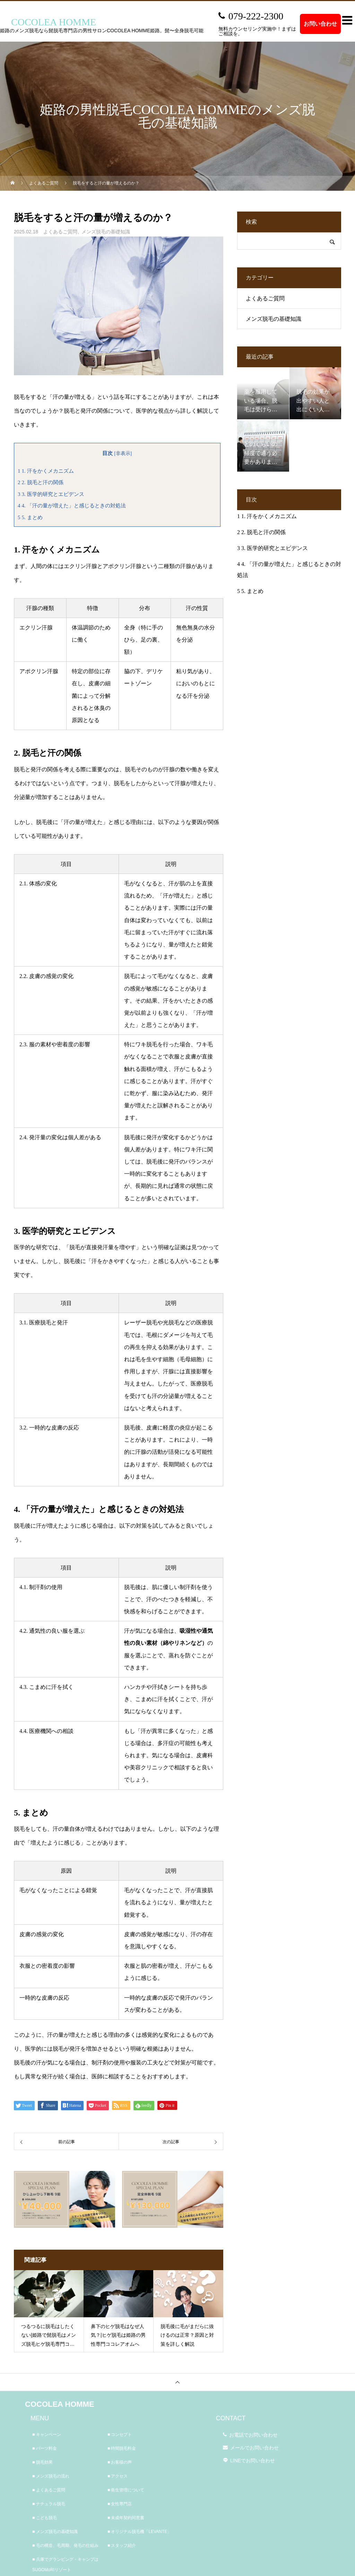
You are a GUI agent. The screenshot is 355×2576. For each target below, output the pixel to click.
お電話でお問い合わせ (253, 2435)
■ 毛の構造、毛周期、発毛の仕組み (65, 2545)
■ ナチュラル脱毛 (48, 2503)
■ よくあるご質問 (48, 2490)
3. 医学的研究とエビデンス (51, 494)
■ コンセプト (119, 2434)
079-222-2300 (256, 16)
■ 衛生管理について (126, 2490)
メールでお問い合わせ (254, 2447)
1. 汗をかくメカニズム (46, 471)
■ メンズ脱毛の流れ (50, 2476)
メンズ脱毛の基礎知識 (105, 231)
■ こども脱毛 (44, 2517)
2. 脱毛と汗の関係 (40, 482)
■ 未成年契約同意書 (126, 2517)
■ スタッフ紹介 (121, 2545)
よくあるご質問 (60, 231)
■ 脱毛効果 (42, 2462)
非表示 (123, 453)
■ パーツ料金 (44, 2448)
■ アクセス (117, 2476)
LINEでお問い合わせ (252, 2460)
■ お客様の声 (119, 2462)
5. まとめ (30, 517)
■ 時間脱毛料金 (121, 2448)
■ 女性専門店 (119, 2503)
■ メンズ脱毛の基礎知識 (55, 2531)
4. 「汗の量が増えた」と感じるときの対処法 (72, 505)
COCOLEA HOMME (59, 2404)
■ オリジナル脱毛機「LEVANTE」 (139, 2531)
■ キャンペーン (46, 2434)
